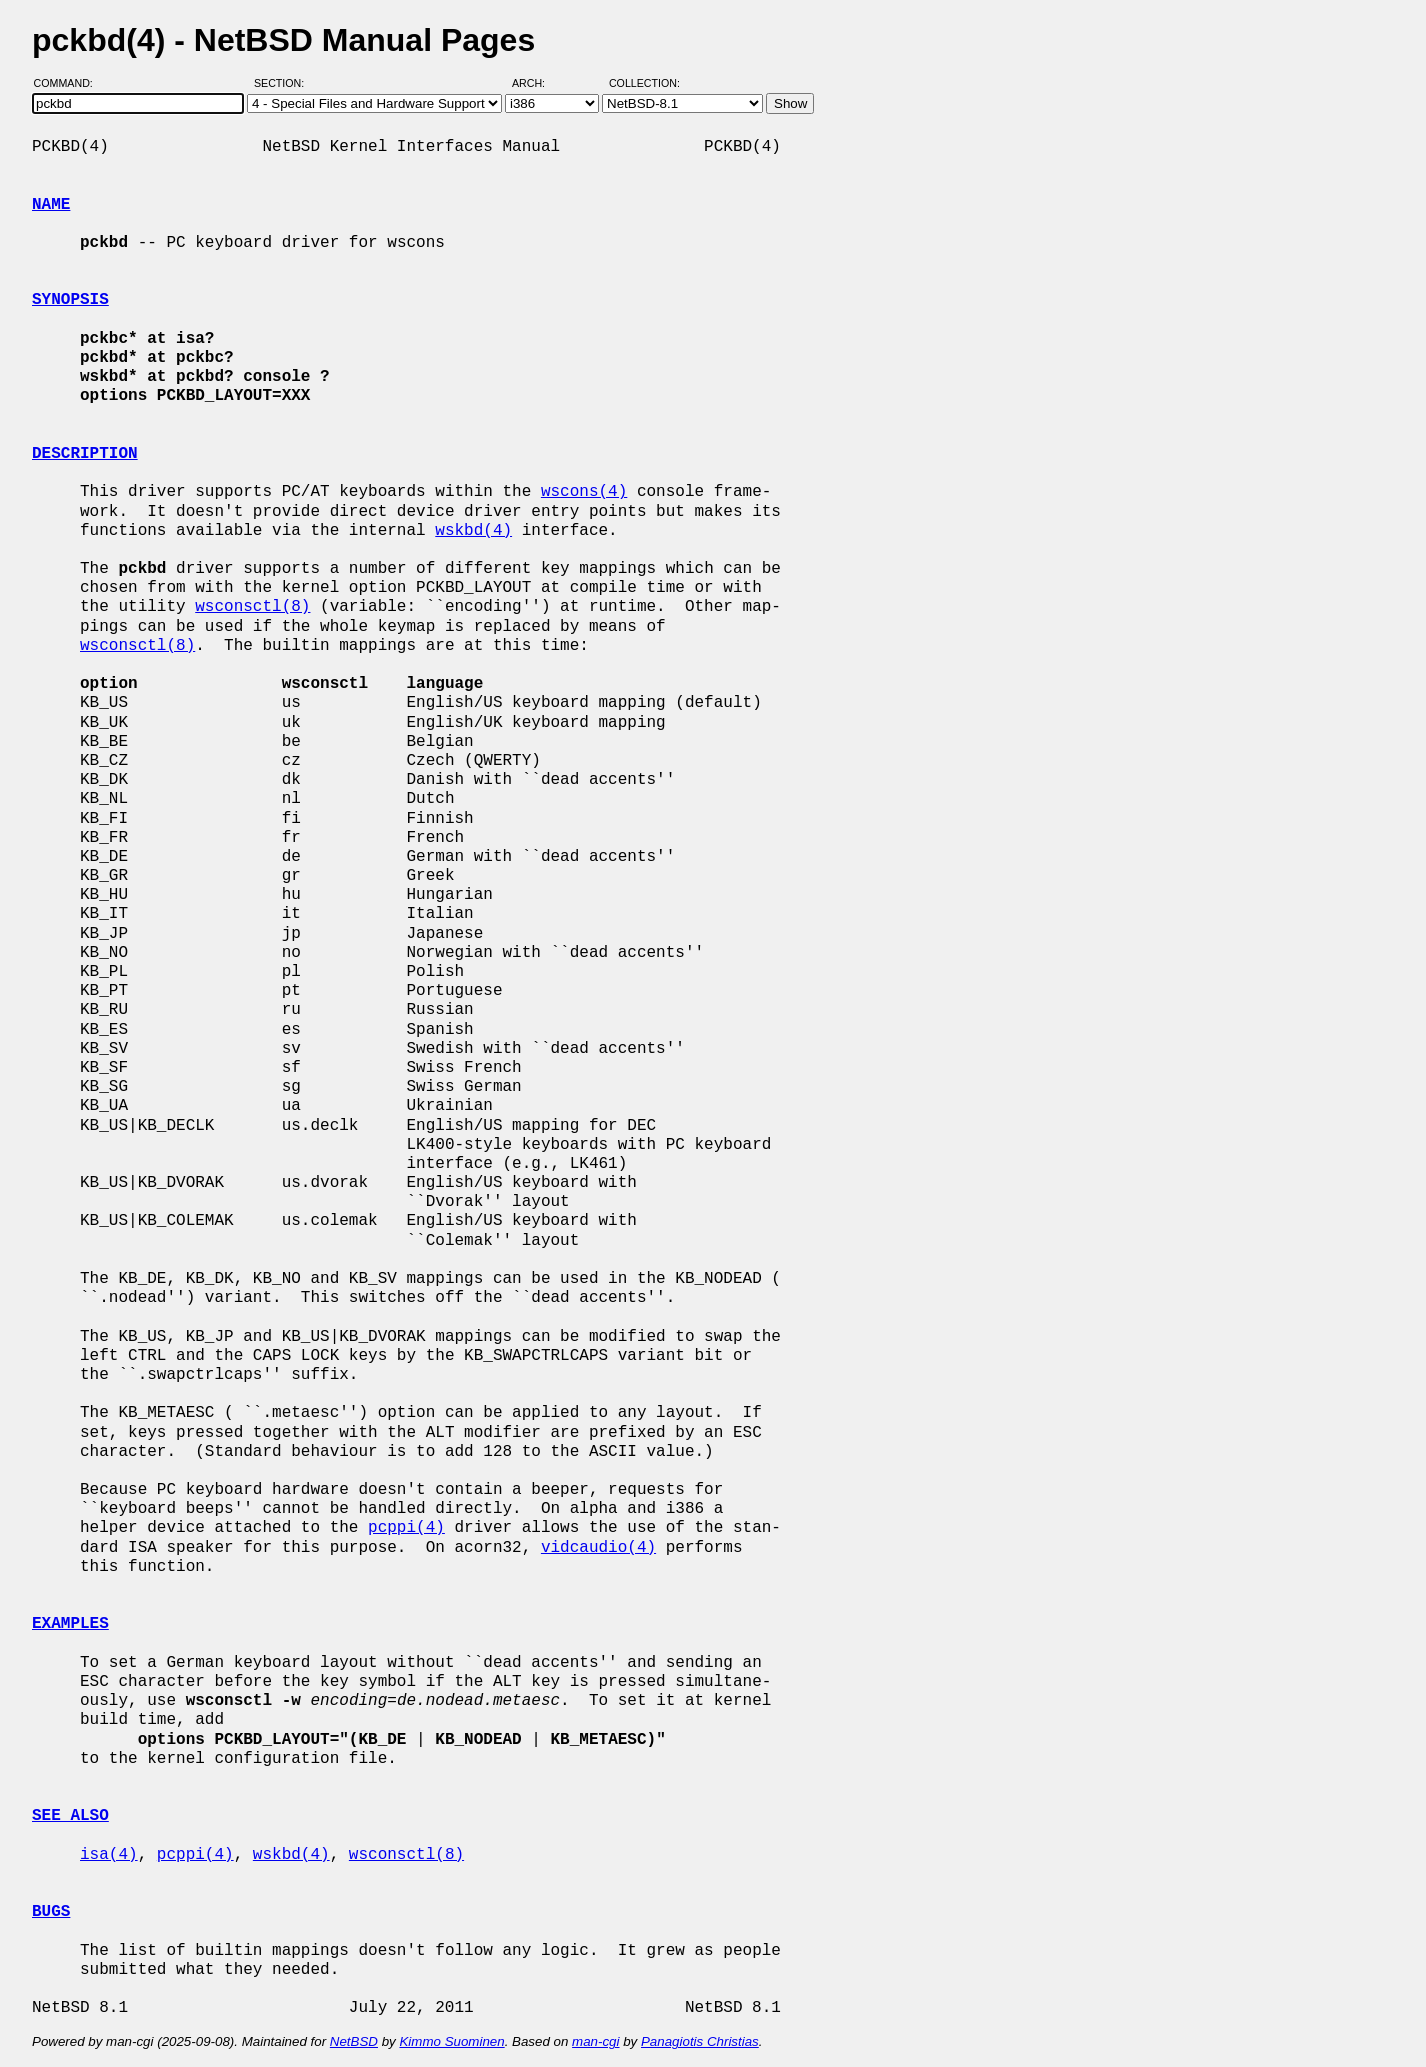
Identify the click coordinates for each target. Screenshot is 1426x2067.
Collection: (644, 83)
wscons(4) (584, 492)
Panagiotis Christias (700, 2041)
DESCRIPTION (85, 454)
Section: (283, 83)
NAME (51, 205)
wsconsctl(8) (252, 607)
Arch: (537, 83)
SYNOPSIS (70, 300)
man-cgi (595, 2041)
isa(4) (109, 1855)
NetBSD (354, 2041)
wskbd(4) (473, 531)
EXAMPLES (70, 1624)
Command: (69, 83)
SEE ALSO (70, 1816)
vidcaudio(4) (598, 1548)
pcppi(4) (406, 1528)
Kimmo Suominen (451, 2041)
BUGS (51, 1912)
